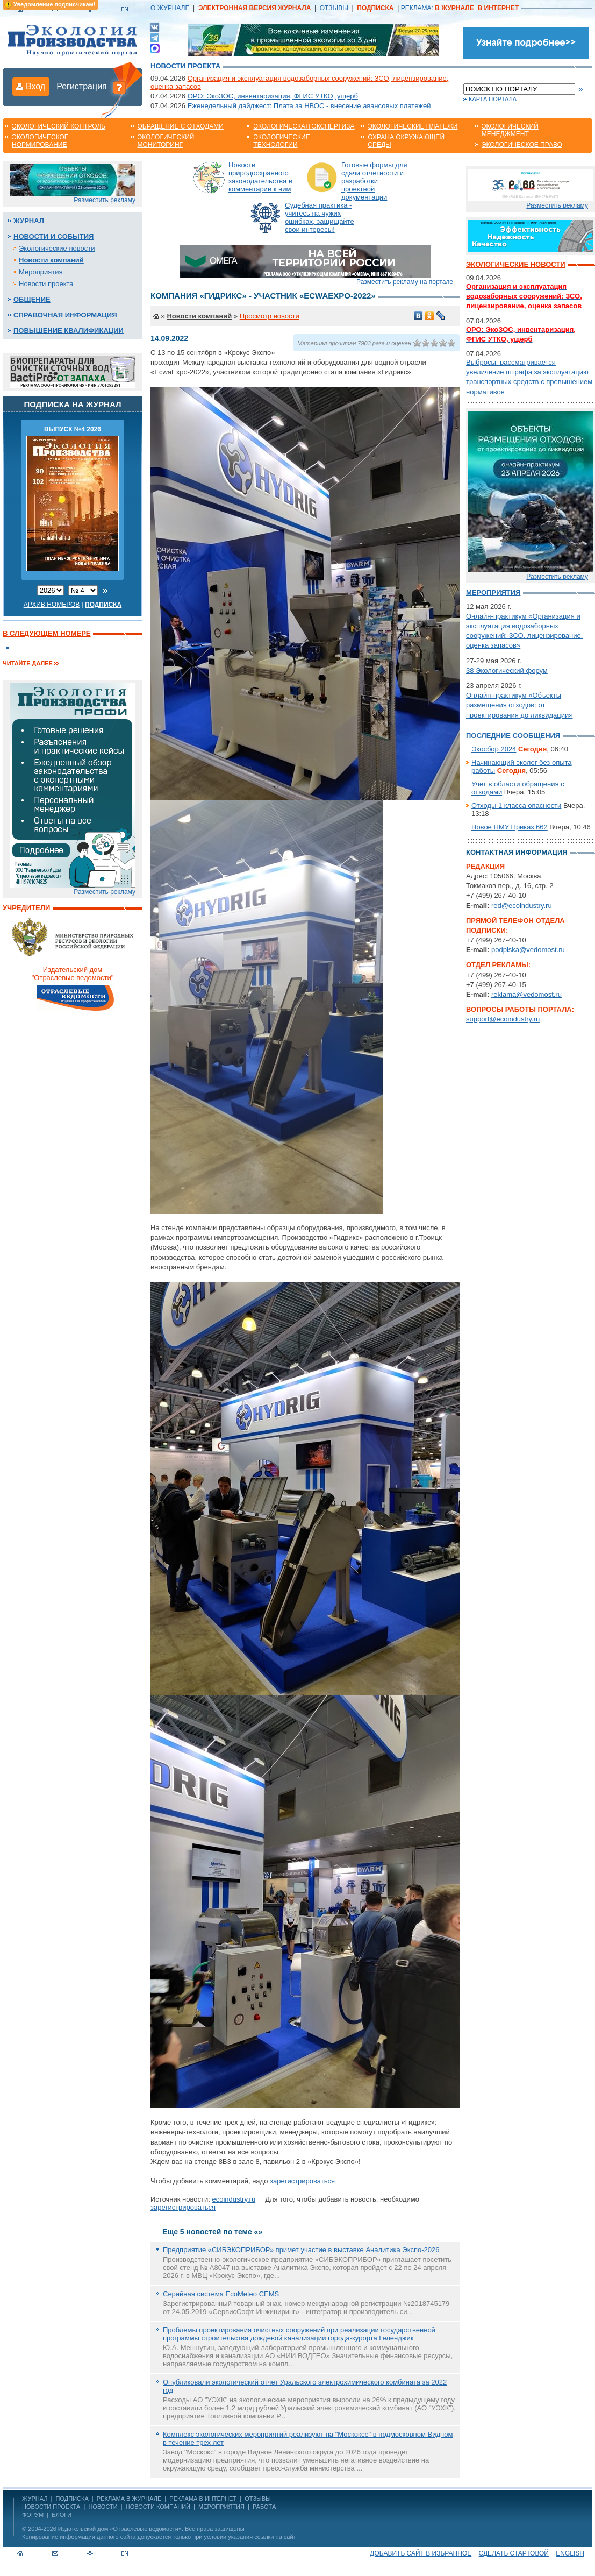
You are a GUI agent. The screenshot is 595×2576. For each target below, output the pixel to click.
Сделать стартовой (514, 2553)
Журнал (28, 221)
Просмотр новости (269, 316)
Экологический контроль (58, 126)
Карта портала (493, 99)
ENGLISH (570, 2553)
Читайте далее (28, 663)
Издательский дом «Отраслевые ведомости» (120, 2528)
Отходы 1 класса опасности (516, 805)
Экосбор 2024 (493, 749)
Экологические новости (57, 248)
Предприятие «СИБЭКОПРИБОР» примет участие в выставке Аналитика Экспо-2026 (301, 2250)
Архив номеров (52, 604)
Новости (102, 2506)
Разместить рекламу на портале (404, 282)
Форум (33, 2514)
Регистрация (81, 86)
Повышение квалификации (68, 331)
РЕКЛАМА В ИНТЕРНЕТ (202, 2498)
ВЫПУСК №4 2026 (72, 429)
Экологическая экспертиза (303, 126)
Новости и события (53, 236)
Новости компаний (51, 260)
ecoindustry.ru (233, 2199)
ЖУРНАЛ (34, 2498)
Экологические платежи (412, 126)
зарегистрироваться (302, 2181)
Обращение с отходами (181, 126)
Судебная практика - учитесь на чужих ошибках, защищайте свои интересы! (319, 217)
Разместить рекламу (104, 200)
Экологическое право (522, 144)
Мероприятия (41, 272)
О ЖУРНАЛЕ (169, 8)
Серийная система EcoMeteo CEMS (221, 2294)
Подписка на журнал (72, 404)
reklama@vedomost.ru (526, 994)
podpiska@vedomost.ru (528, 950)
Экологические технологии (281, 140)
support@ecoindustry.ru (503, 1019)
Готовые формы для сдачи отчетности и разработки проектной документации (374, 181)
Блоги (61, 2514)
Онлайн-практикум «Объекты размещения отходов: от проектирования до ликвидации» (519, 705)
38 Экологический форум (507, 670)
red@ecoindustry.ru (521, 906)
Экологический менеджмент (510, 130)
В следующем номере (46, 633)
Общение (32, 299)
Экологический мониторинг (166, 140)
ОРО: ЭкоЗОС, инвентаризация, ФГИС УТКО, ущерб (273, 96)
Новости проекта (185, 66)
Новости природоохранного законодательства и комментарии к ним (260, 177)
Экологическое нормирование (40, 140)
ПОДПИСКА (72, 2498)
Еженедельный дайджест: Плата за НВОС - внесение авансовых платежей (309, 106)
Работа (264, 2506)
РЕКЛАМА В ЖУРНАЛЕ (129, 2498)
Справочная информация (65, 315)
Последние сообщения (513, 736)
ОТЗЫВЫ (334, 8)
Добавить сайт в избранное (420, 2553)
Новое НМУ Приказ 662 (509, 827)
